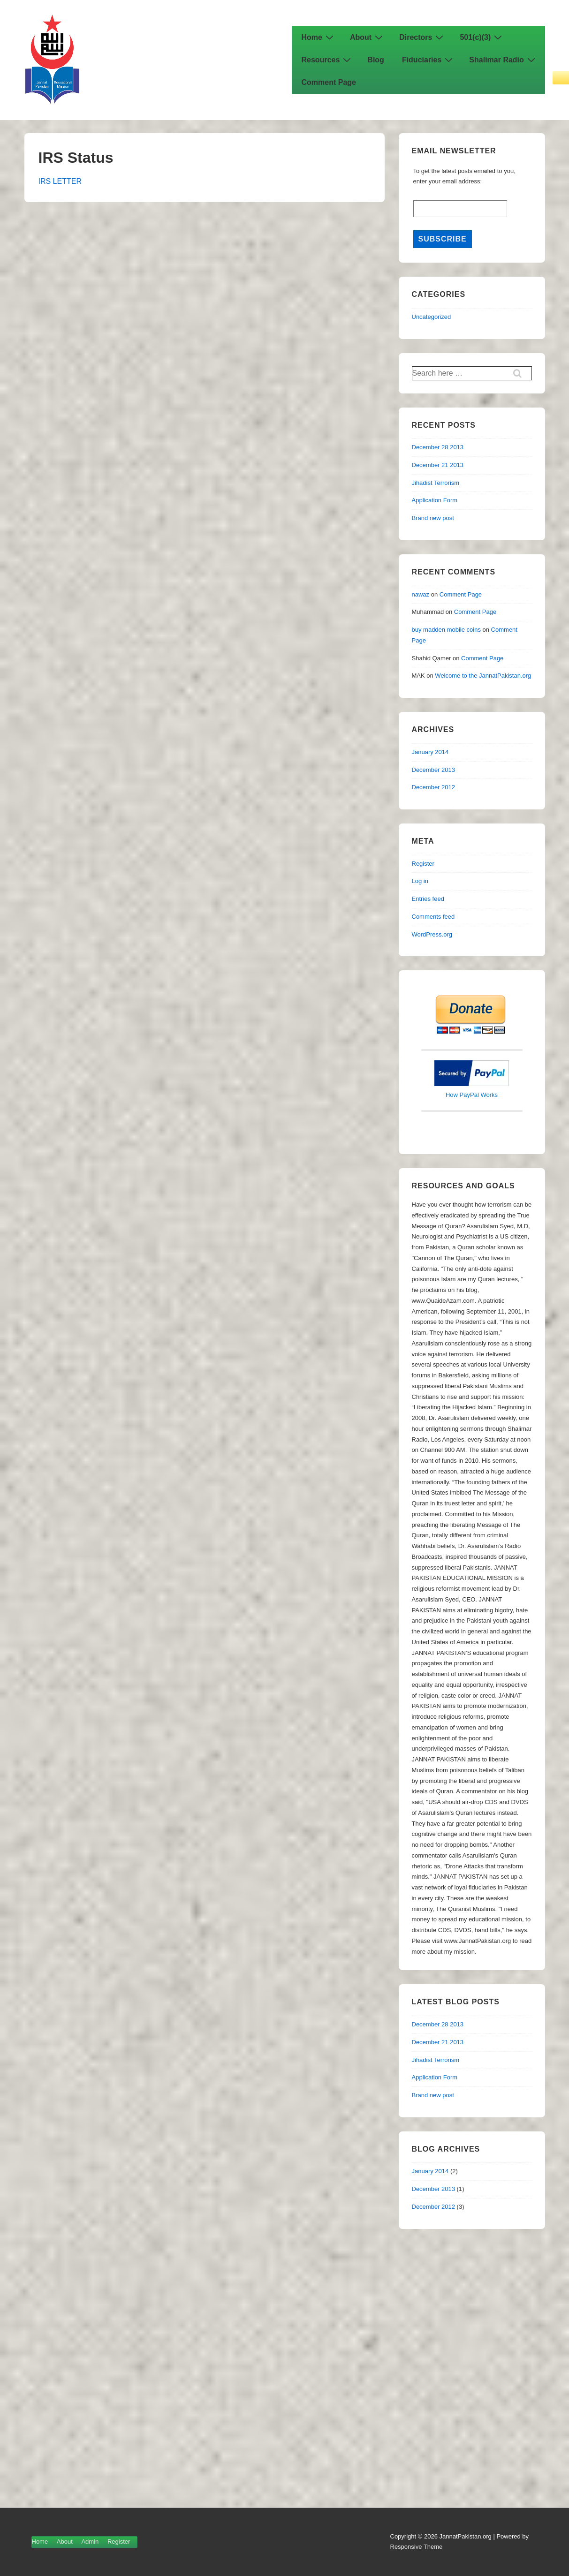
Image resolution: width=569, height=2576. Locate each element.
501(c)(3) (482, 37)
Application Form (435, 500)
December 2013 (433, 769)
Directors (422, 37)
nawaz (421, 594)
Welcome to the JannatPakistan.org (483, 675)
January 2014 (430, 751)
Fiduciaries (428, 59)
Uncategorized (431, 316)
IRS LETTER (60, 181)
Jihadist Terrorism (436, 482)
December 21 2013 (438, 464)
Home (319, 37)
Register (423, 863)
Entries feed (428, 898)
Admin (90, 2541)
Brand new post (433, 517)
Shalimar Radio (503, 59)
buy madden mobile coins (446, 629)
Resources (328, 59)
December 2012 (433, 787)
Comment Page (329, 82)
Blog (375, 60)
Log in (420, 880)
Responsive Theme (416, 2546)
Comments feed (433, 916)
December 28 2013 (438, 447)
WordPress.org (432, 934)
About (367, 37)
